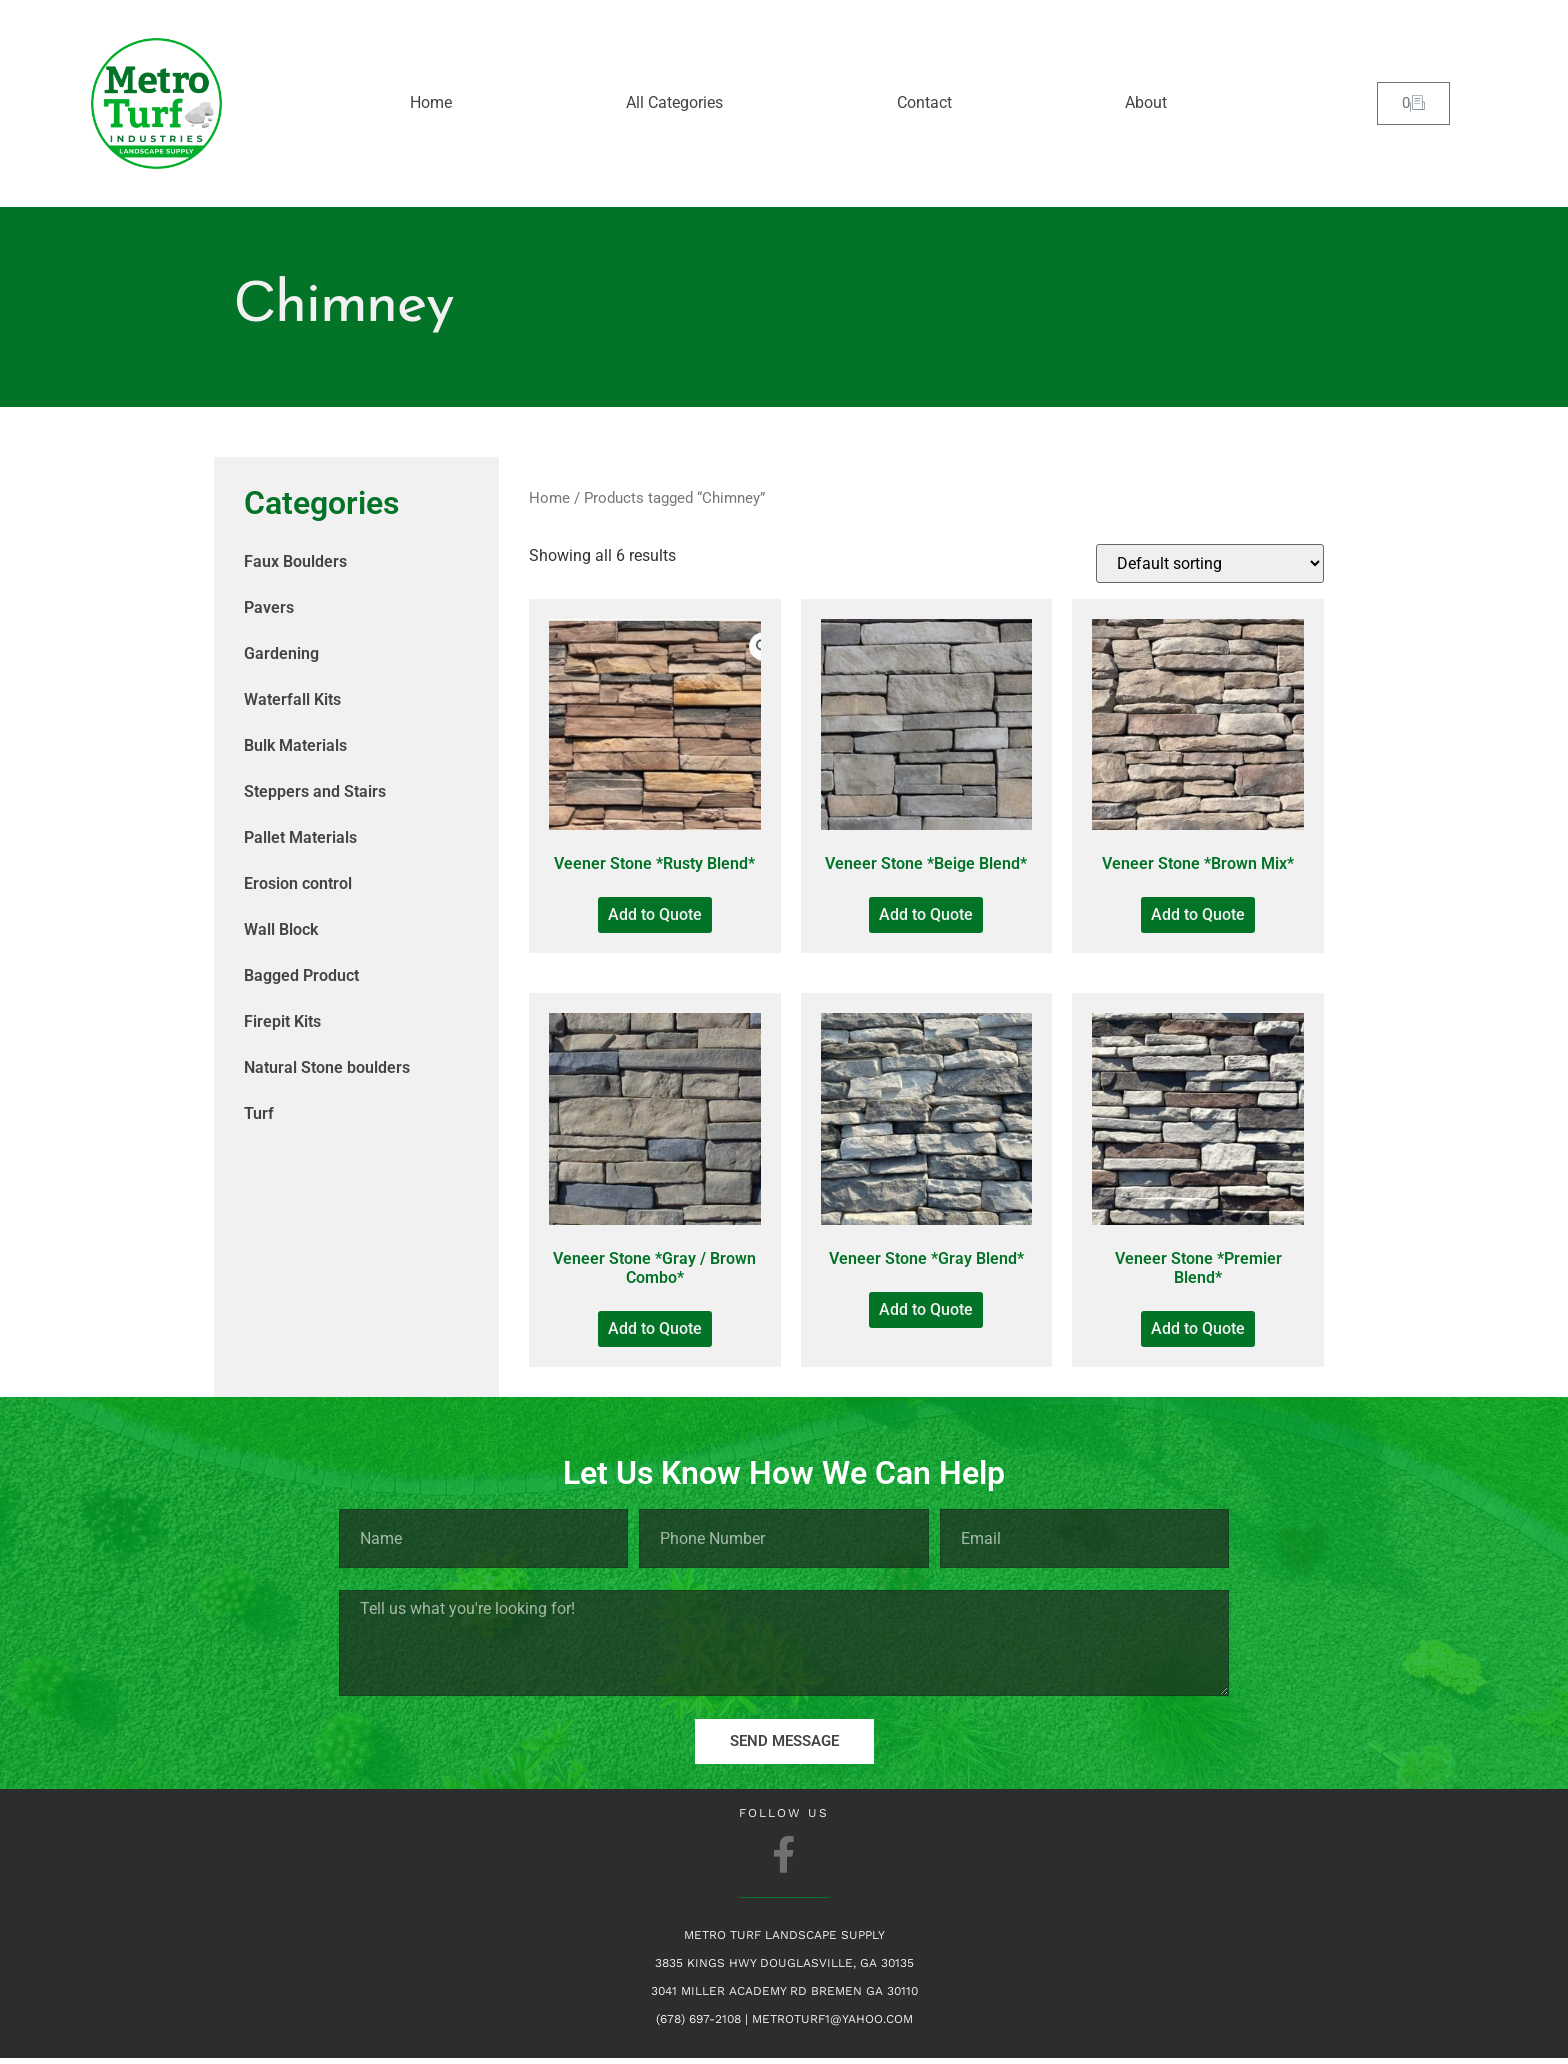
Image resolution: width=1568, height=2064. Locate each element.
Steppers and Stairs (315, 791)
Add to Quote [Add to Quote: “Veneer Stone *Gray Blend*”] (926, 1309)
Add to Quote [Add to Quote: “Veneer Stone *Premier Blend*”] (1198, 1328)
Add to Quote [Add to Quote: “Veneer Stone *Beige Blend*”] (926, 914)
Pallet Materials (300, 837)
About (1146, 102)
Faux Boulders (295, 561)
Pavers (269, 607)
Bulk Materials (295, 745)
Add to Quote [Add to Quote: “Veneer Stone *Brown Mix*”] (1198, 914)
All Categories (674, 102)
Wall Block (281, 929)
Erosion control (298, 883)
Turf (259, 1113)
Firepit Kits (282, 1021)
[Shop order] (1210, 563)
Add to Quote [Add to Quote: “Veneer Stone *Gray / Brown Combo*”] (655, 1328)
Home (431, 102)
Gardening (281, 653)
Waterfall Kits (292, 699)
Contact (924, 102)
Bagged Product (301, 975)
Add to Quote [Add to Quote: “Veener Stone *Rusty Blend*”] (655, 914)
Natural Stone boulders (327, 1067)
